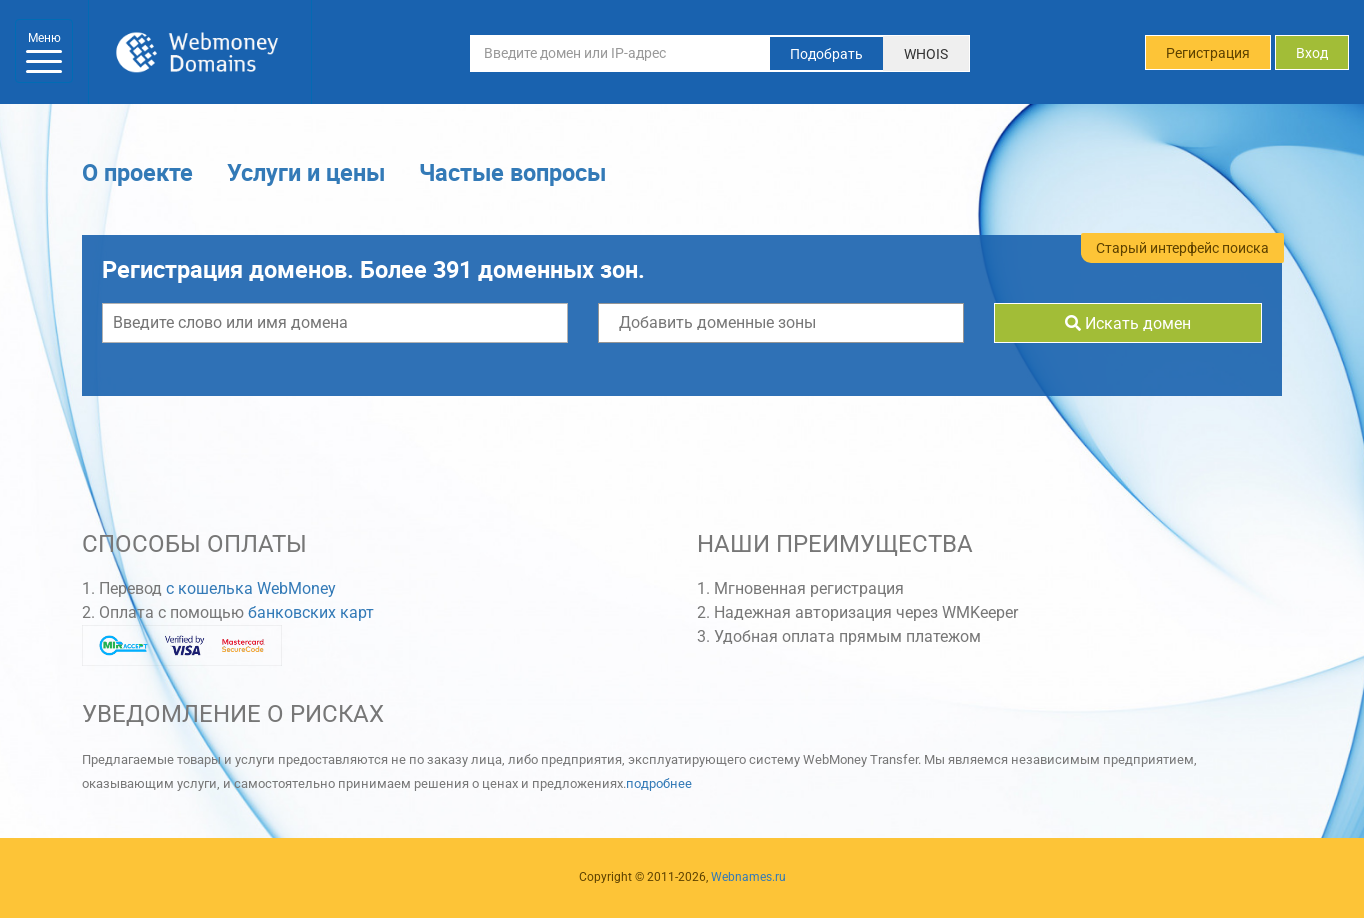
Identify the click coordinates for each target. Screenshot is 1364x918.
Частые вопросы (512, 174)
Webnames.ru (748, 877)
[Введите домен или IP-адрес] (620, 53)
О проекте (137, 174)
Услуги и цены (306, 174)
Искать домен (1128, 326)
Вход (1312, 53)
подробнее (659, 786)
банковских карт (311, 615)
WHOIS (926, 54)
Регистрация (1208, 53)
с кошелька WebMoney (251, 591)
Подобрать (826, 54)
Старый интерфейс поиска (1182, 250)
